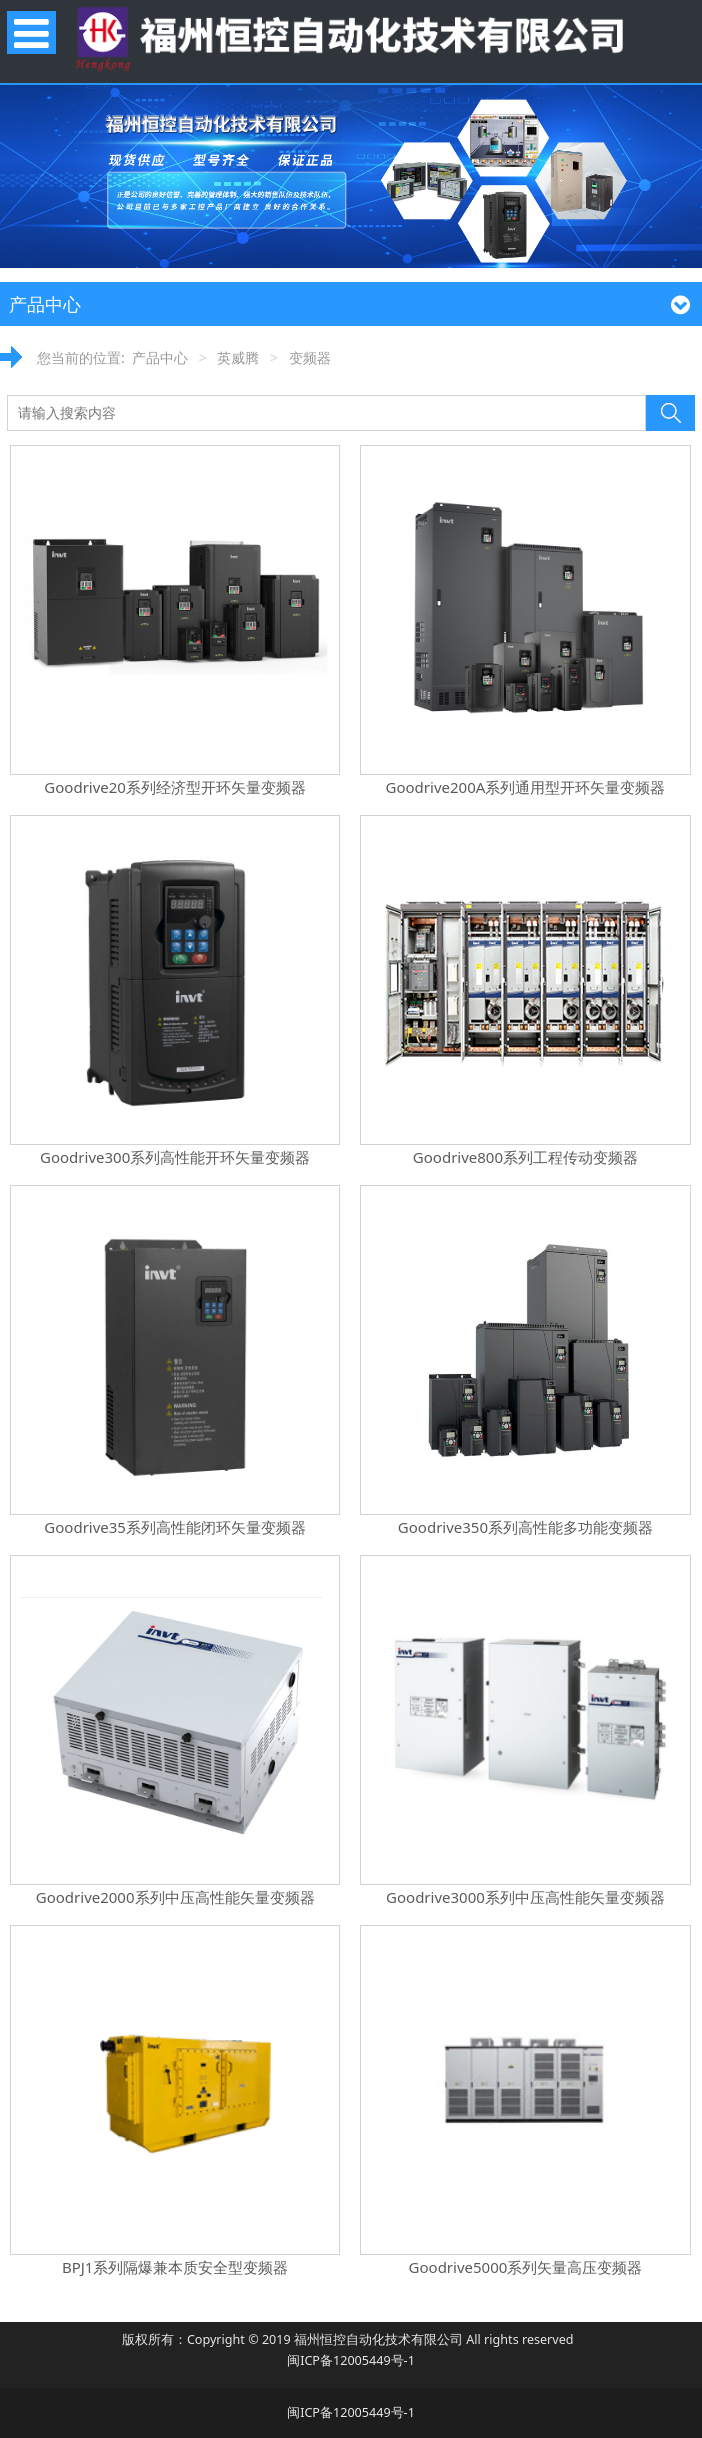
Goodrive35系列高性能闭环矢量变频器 (175, 1527)
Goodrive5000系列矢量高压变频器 (526, 2267)
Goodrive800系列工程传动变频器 (525, 1157)
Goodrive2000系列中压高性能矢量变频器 (175, 1897)
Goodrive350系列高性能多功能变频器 (525, 1527)
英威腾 (238, 357)
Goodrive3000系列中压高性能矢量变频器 (525, 1897)
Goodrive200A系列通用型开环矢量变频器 (526, 787)
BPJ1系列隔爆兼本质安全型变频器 (175, 2267)
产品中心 (160, 357)
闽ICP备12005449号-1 (351, 2360)
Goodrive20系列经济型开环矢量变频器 (175, 787)
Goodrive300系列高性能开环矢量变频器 (175, 1157)
